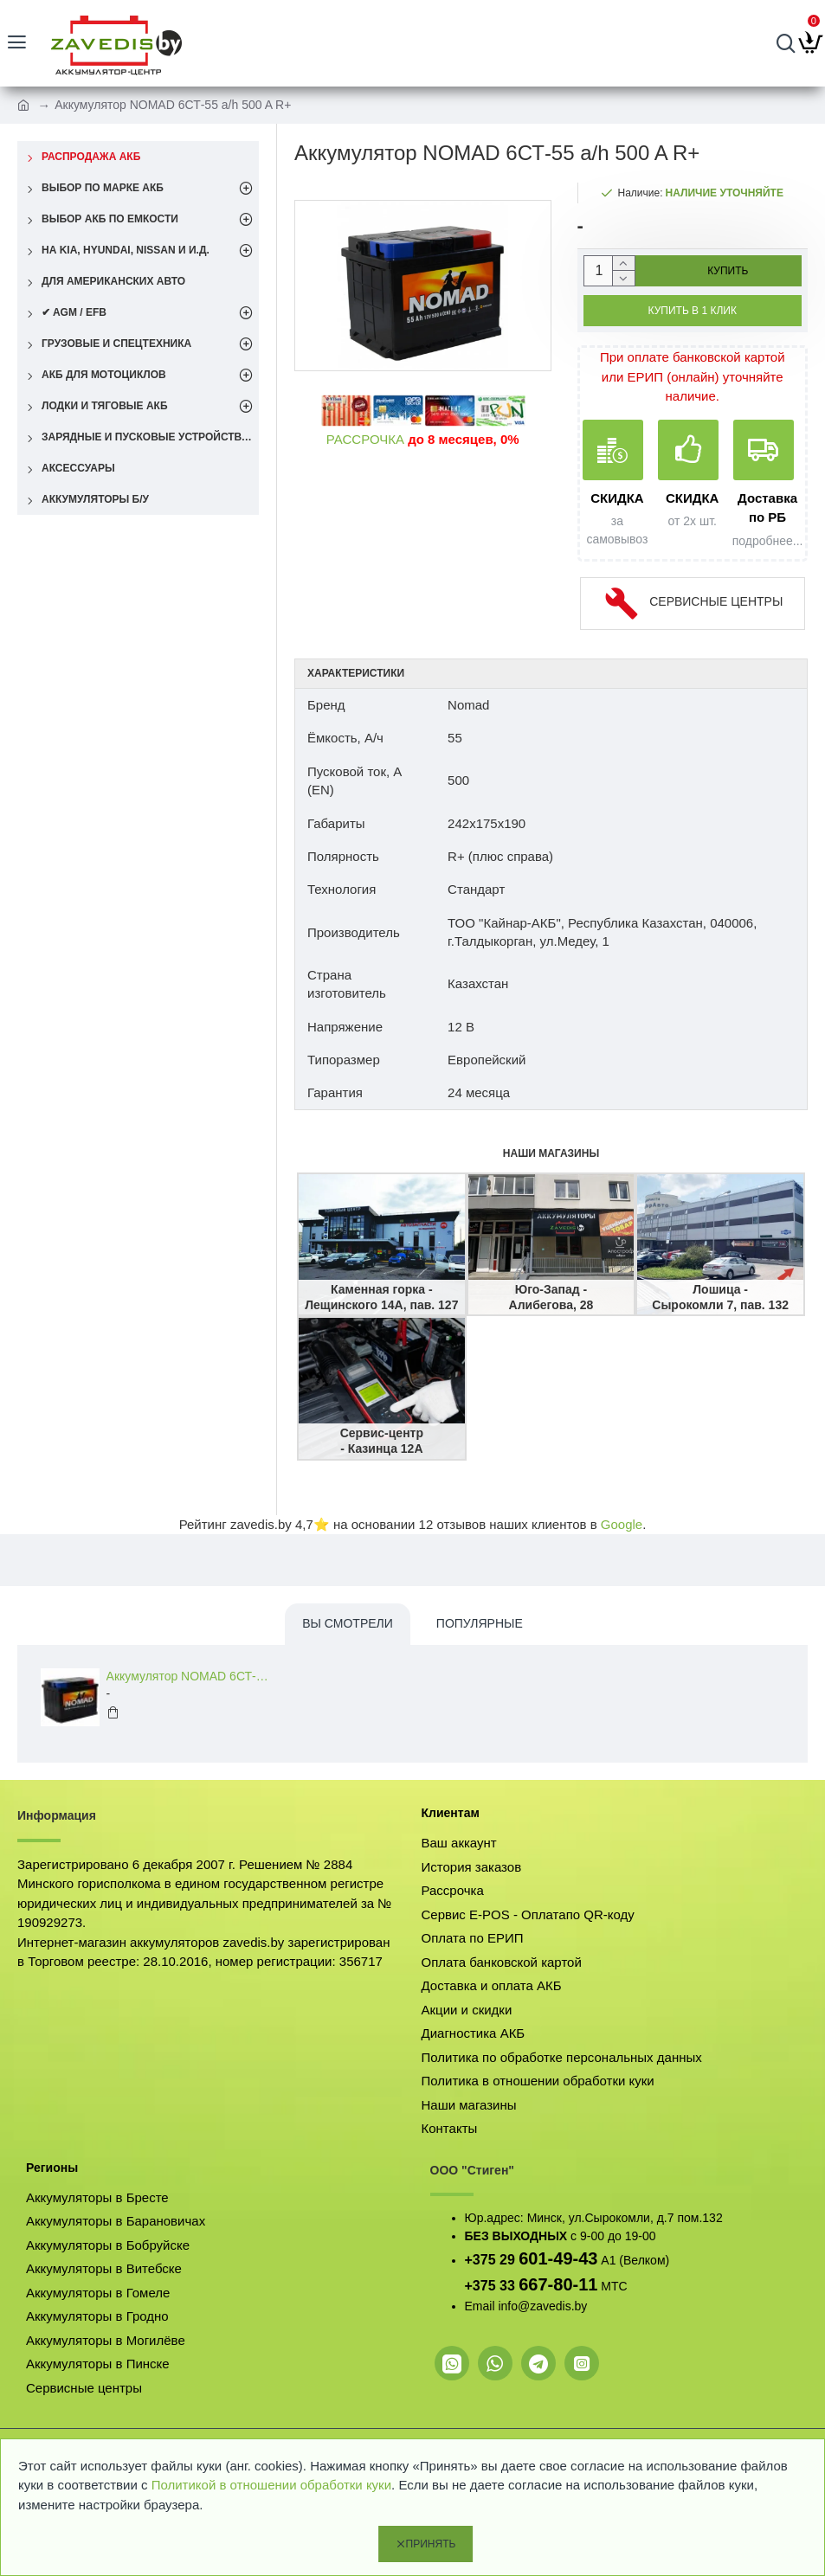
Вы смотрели (347, 1623)
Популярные (479, 1623)
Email (480, 2306)
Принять (431, 2544)
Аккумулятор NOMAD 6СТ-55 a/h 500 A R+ (190, 1676)
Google (621, 1524)
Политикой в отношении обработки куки (271, 2484)
